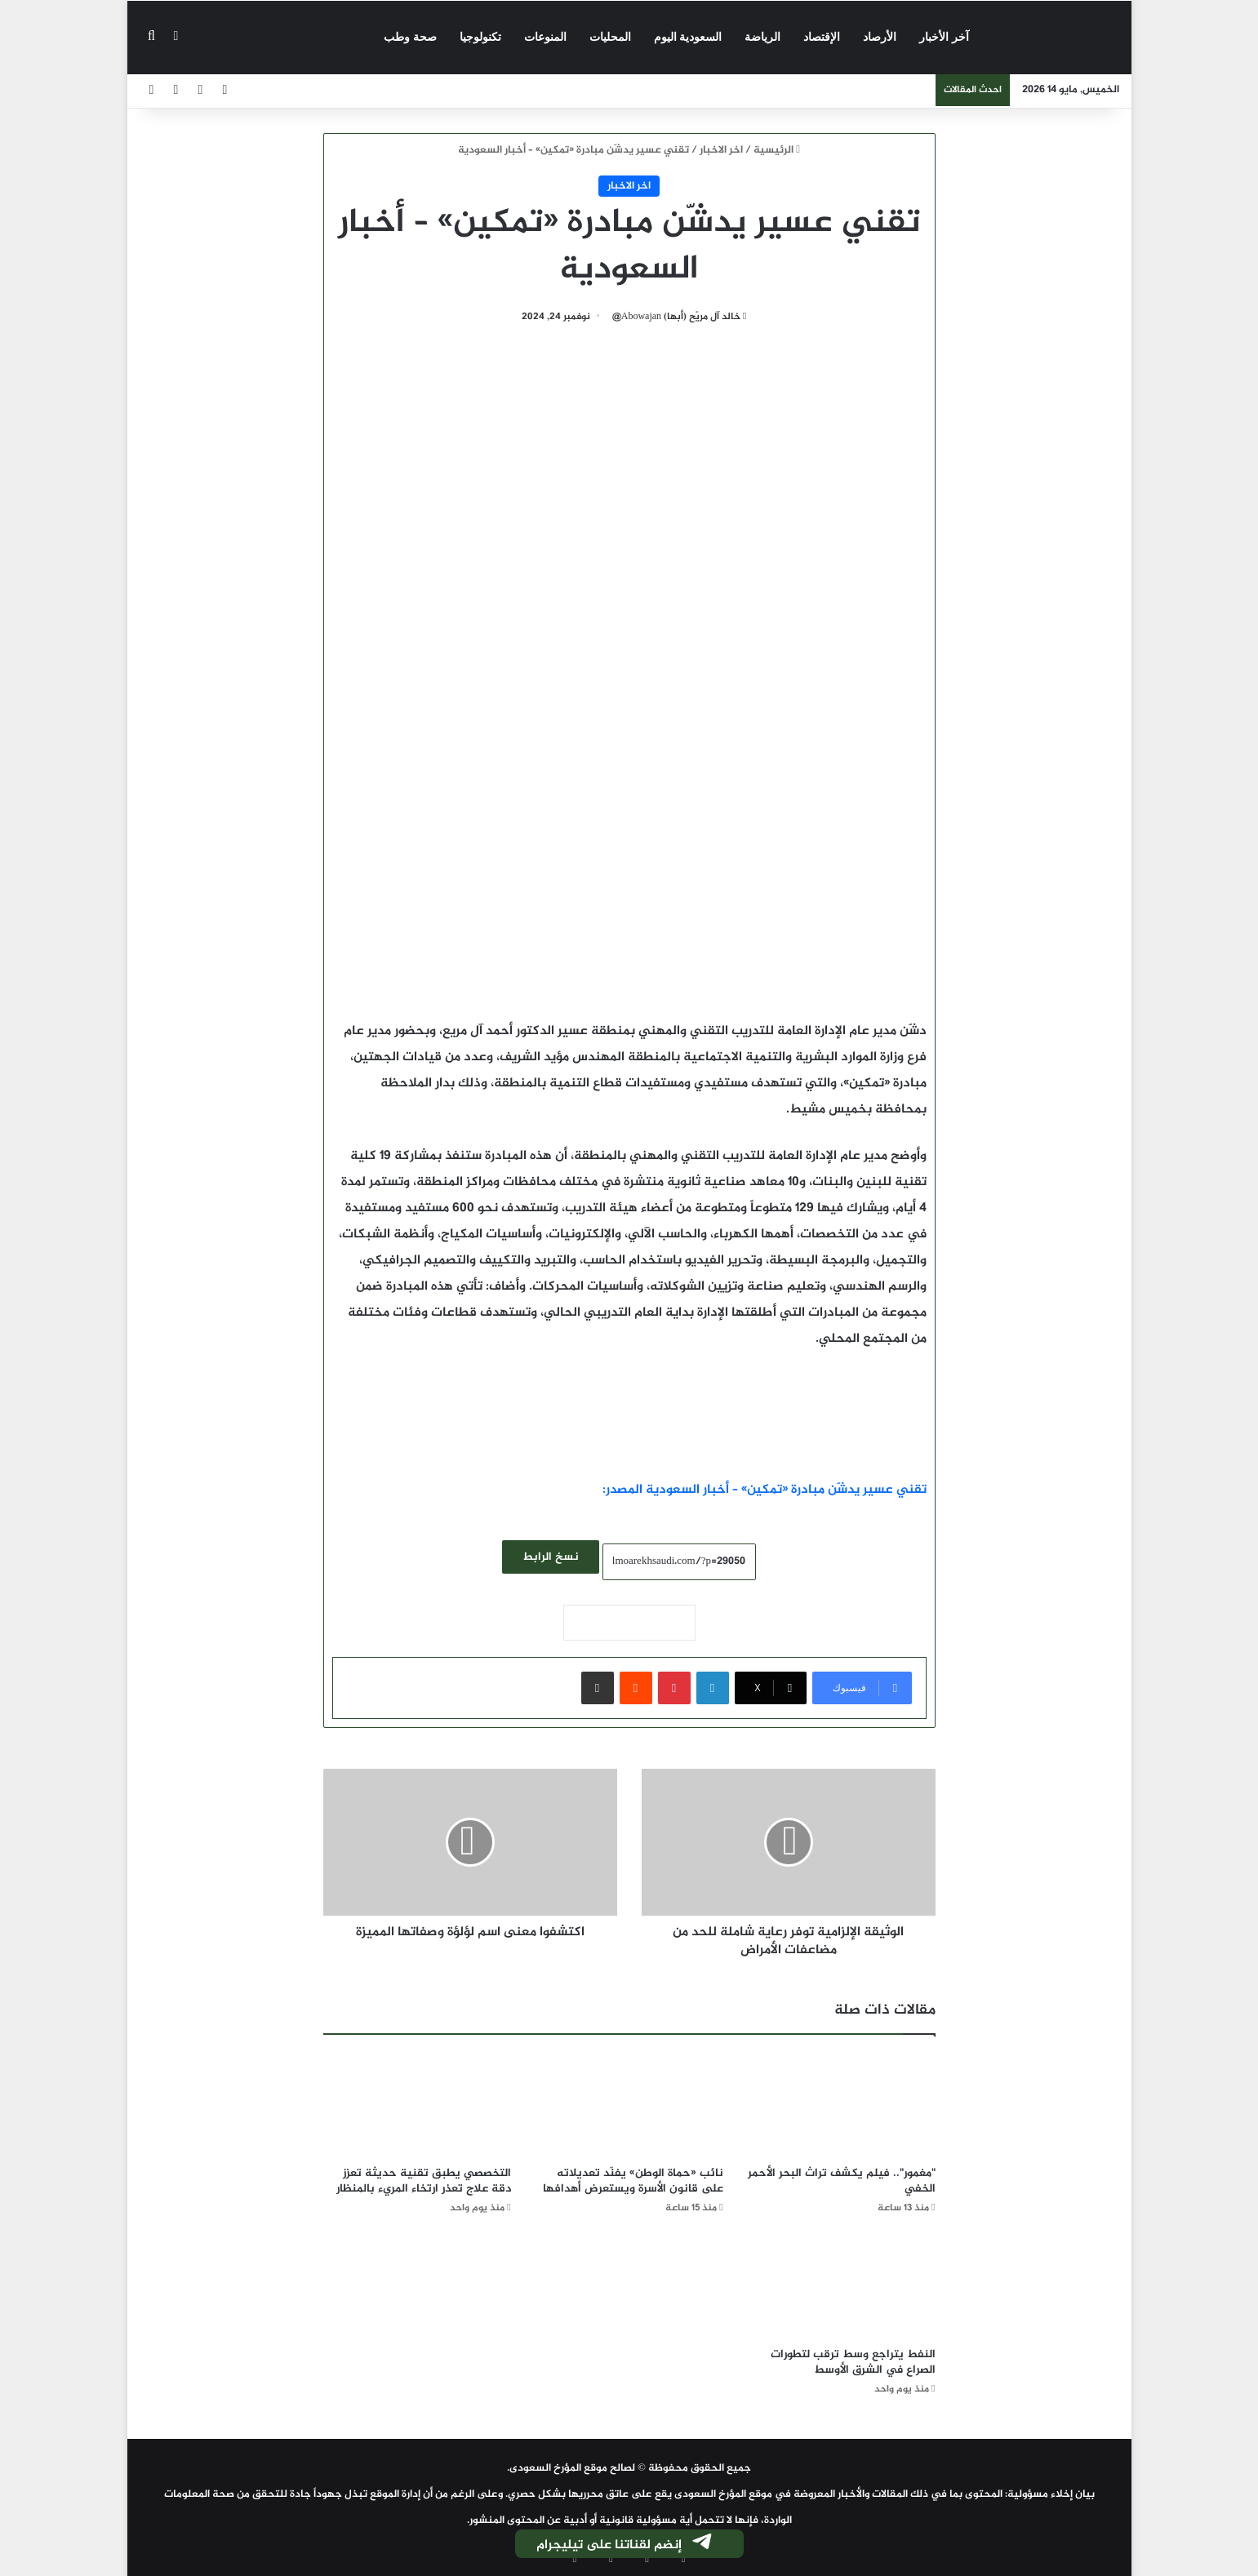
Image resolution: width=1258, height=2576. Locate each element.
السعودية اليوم (688, 37)
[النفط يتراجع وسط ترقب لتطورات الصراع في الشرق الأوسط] (842, 2286)
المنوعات (545, 37)
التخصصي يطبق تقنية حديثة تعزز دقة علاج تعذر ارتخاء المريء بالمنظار (423, 2181)
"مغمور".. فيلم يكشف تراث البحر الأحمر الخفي (842, 2181)
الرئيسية (776, 150)
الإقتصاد (821, 37)
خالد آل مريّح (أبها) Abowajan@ (676, 317)
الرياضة (762, 37)
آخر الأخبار (944, 37)
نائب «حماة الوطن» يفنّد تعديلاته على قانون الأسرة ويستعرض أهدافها (633, 2181)
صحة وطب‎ (410, 37)
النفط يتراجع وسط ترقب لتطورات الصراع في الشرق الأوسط (853, 2362)
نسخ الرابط (550, 1557)
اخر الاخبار (721, 150)
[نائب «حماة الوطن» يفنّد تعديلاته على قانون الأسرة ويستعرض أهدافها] (629, 2104)
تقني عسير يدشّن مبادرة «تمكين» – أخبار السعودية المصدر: (764, 1490)
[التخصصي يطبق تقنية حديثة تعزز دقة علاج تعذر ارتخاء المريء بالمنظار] (417, 2104)
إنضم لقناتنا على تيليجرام (625, 2545)
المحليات (610, 37)
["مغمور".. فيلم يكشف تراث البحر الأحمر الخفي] (842, 2104)
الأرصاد (879, 37)
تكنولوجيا (480, 37)
